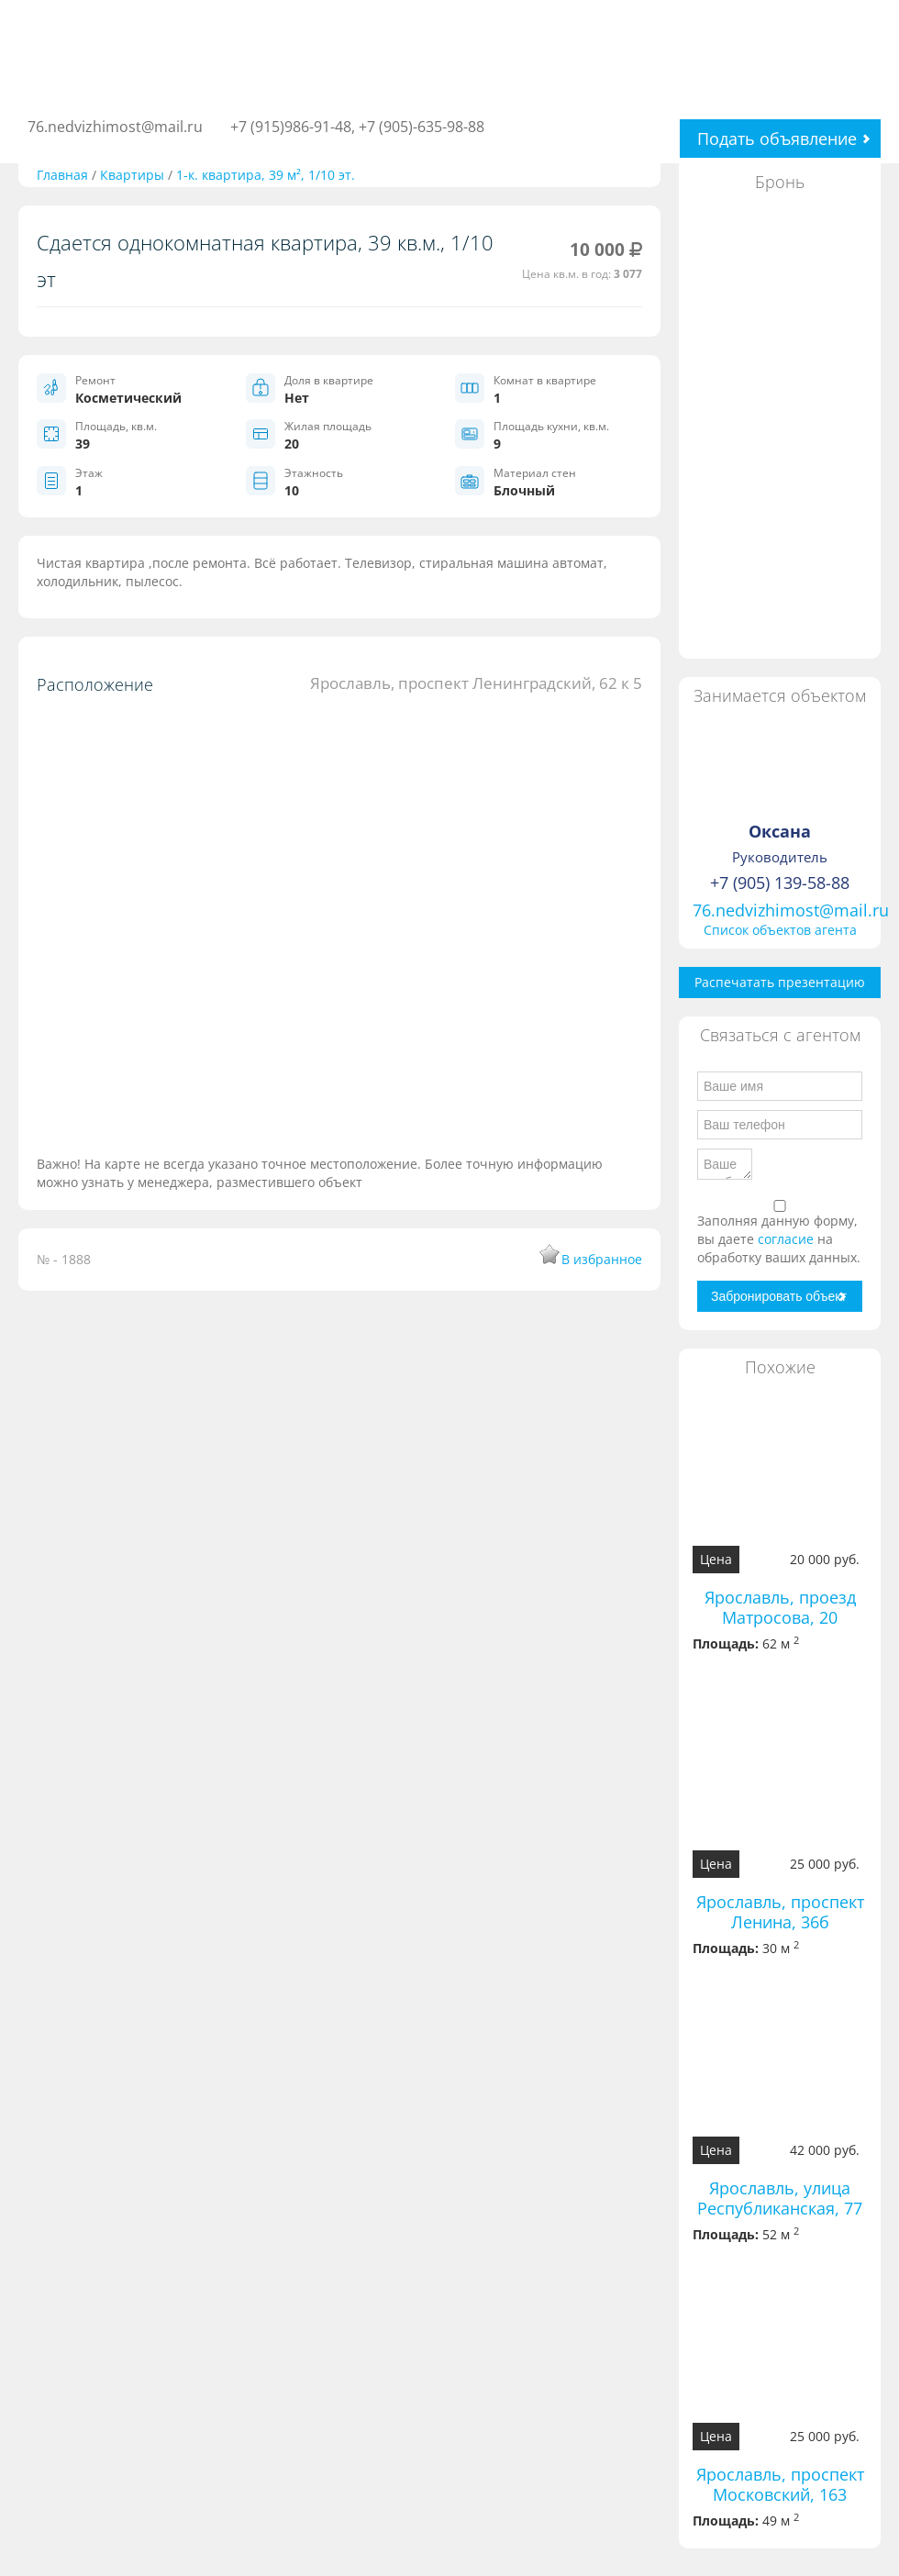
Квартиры (132, 174)
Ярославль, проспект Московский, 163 (780, 2484)
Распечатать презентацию (779, 982)
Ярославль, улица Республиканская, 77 (779, 2198)
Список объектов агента (780, 929)
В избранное (601, 1259)
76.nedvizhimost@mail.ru (115, 127)
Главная (62, 174)
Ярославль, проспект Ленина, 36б (780, 1912)
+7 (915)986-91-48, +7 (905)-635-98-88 (357, 127)
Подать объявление (777, 139)
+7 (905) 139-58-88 (779, 883)
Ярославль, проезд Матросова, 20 (780, 1607)
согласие (787, 1239)
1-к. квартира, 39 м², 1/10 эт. (265, 174)
